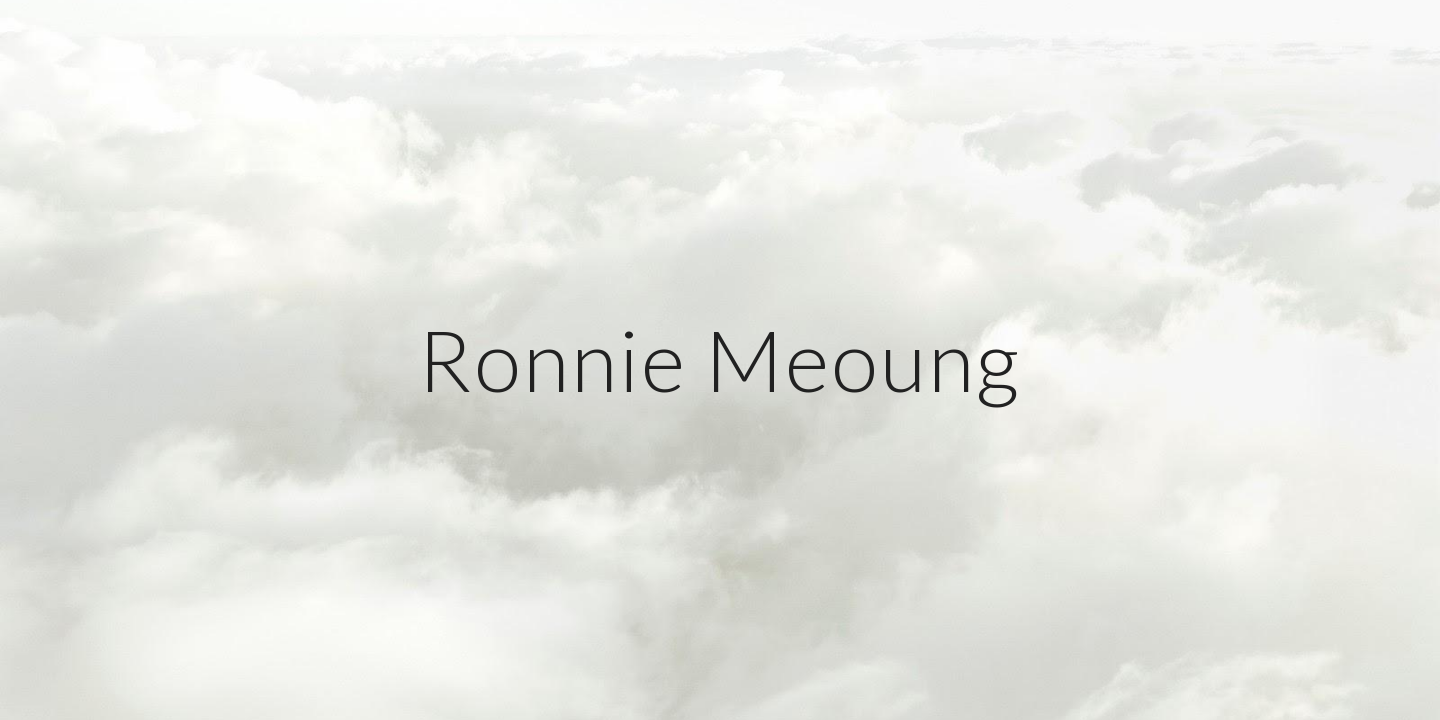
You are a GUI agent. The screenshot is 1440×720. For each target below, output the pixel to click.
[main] (720, 359)
